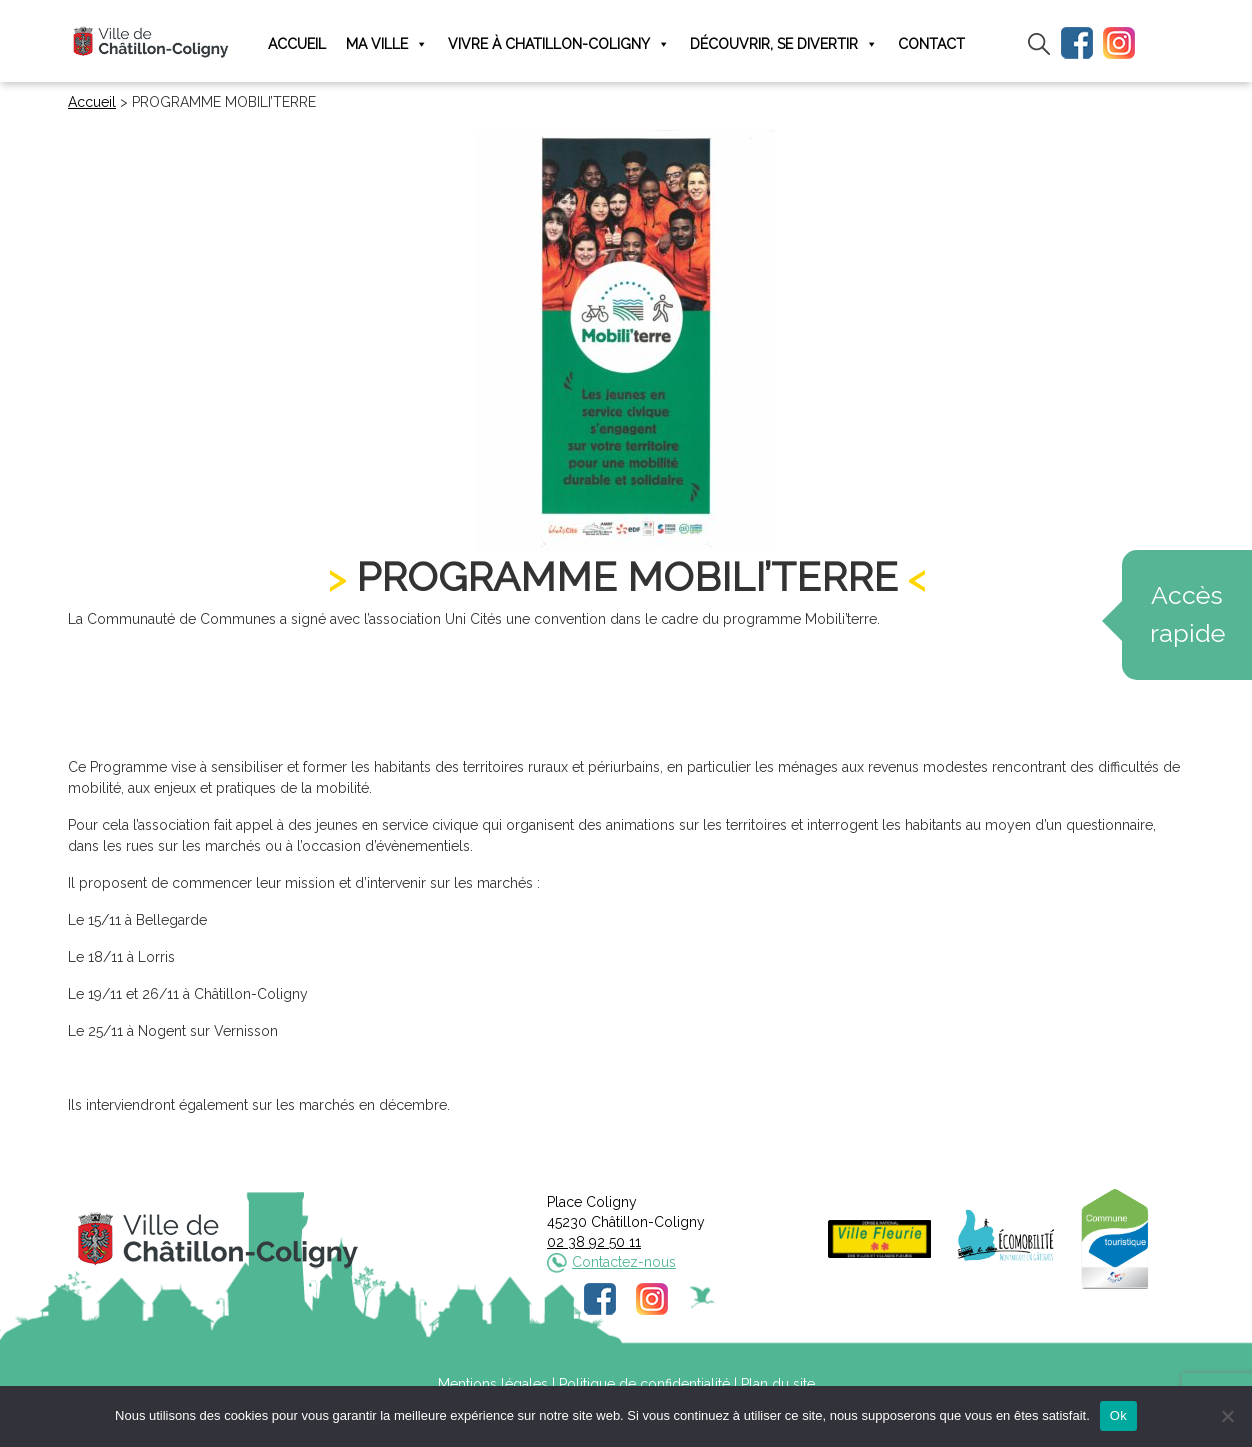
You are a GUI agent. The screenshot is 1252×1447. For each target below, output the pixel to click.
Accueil (297, 44)
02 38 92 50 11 (594, 1242)
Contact (931, 44)
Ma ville (387, 44)
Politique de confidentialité (644, 1384)
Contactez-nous (624, 1262)
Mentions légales (493, 1384)
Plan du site (778, 1384)
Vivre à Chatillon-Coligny (559, 44)
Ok (1118, 1415)
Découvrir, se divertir (784, 44)
